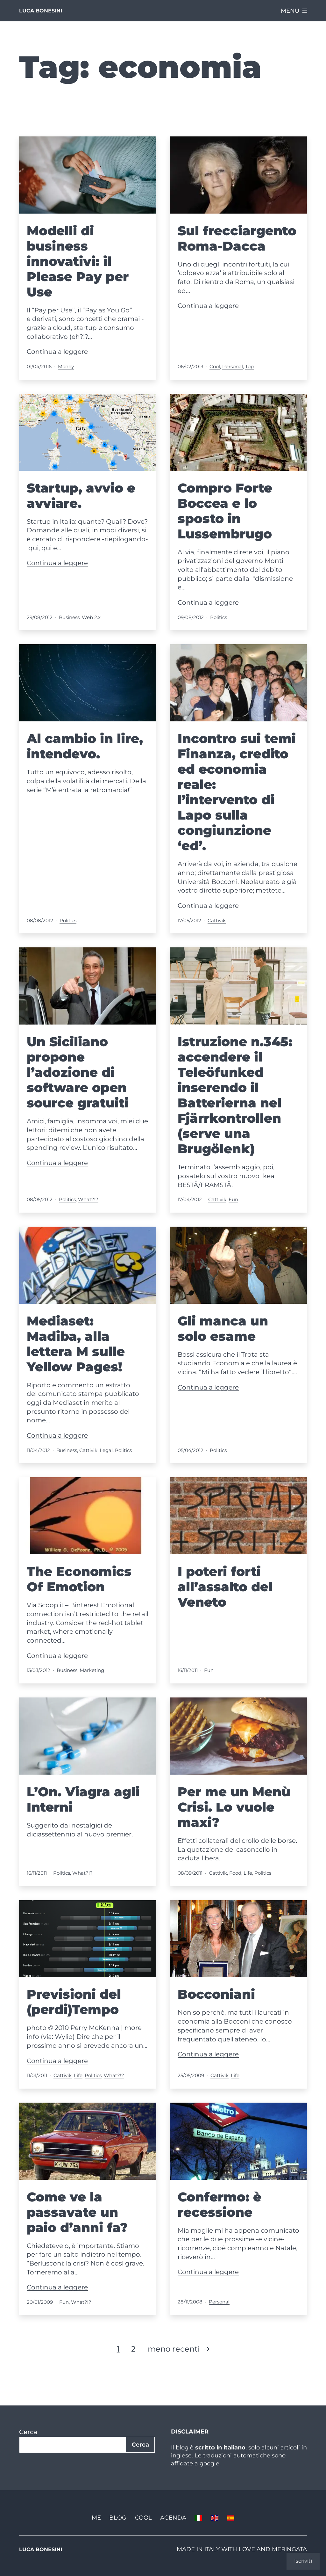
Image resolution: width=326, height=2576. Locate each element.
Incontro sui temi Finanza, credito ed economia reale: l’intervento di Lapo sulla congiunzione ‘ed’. (237, 792)
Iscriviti (303, 2561)
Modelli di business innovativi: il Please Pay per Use (78, 261)
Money (66, 366)
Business (69, 617)
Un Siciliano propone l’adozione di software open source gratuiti (78, 1072)
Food (235, 1873)
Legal (106, 1450)
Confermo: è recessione (219, 2204)
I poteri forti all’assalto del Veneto (225, 1587)
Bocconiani (216, 1994)
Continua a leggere (57, 351)
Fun (233, 1199)
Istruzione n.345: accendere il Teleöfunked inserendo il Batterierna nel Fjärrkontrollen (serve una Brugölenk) (235, 1095)
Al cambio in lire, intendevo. (85, 746)
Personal (232, 366)
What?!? (88, 1199)
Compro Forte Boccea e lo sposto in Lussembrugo (225, 511)
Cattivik (217, 920)
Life (248, 1873)
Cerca (28, 2432)
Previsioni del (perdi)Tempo (74, 2001)
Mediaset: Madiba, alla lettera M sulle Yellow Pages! (76, 1344)
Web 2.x (91, 617)
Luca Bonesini (40, 11)
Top (249, 366)
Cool (214, 366)
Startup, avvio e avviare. (81, 495)
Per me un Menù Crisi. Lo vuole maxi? (234, 1807)
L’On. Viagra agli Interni (83, 1799)
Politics (218, 617)
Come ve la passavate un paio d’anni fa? (77, 2212)
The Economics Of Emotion (79, 1579)
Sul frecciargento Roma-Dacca (237, 238)
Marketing (92, 1670)
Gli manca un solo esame (223, 1328)
